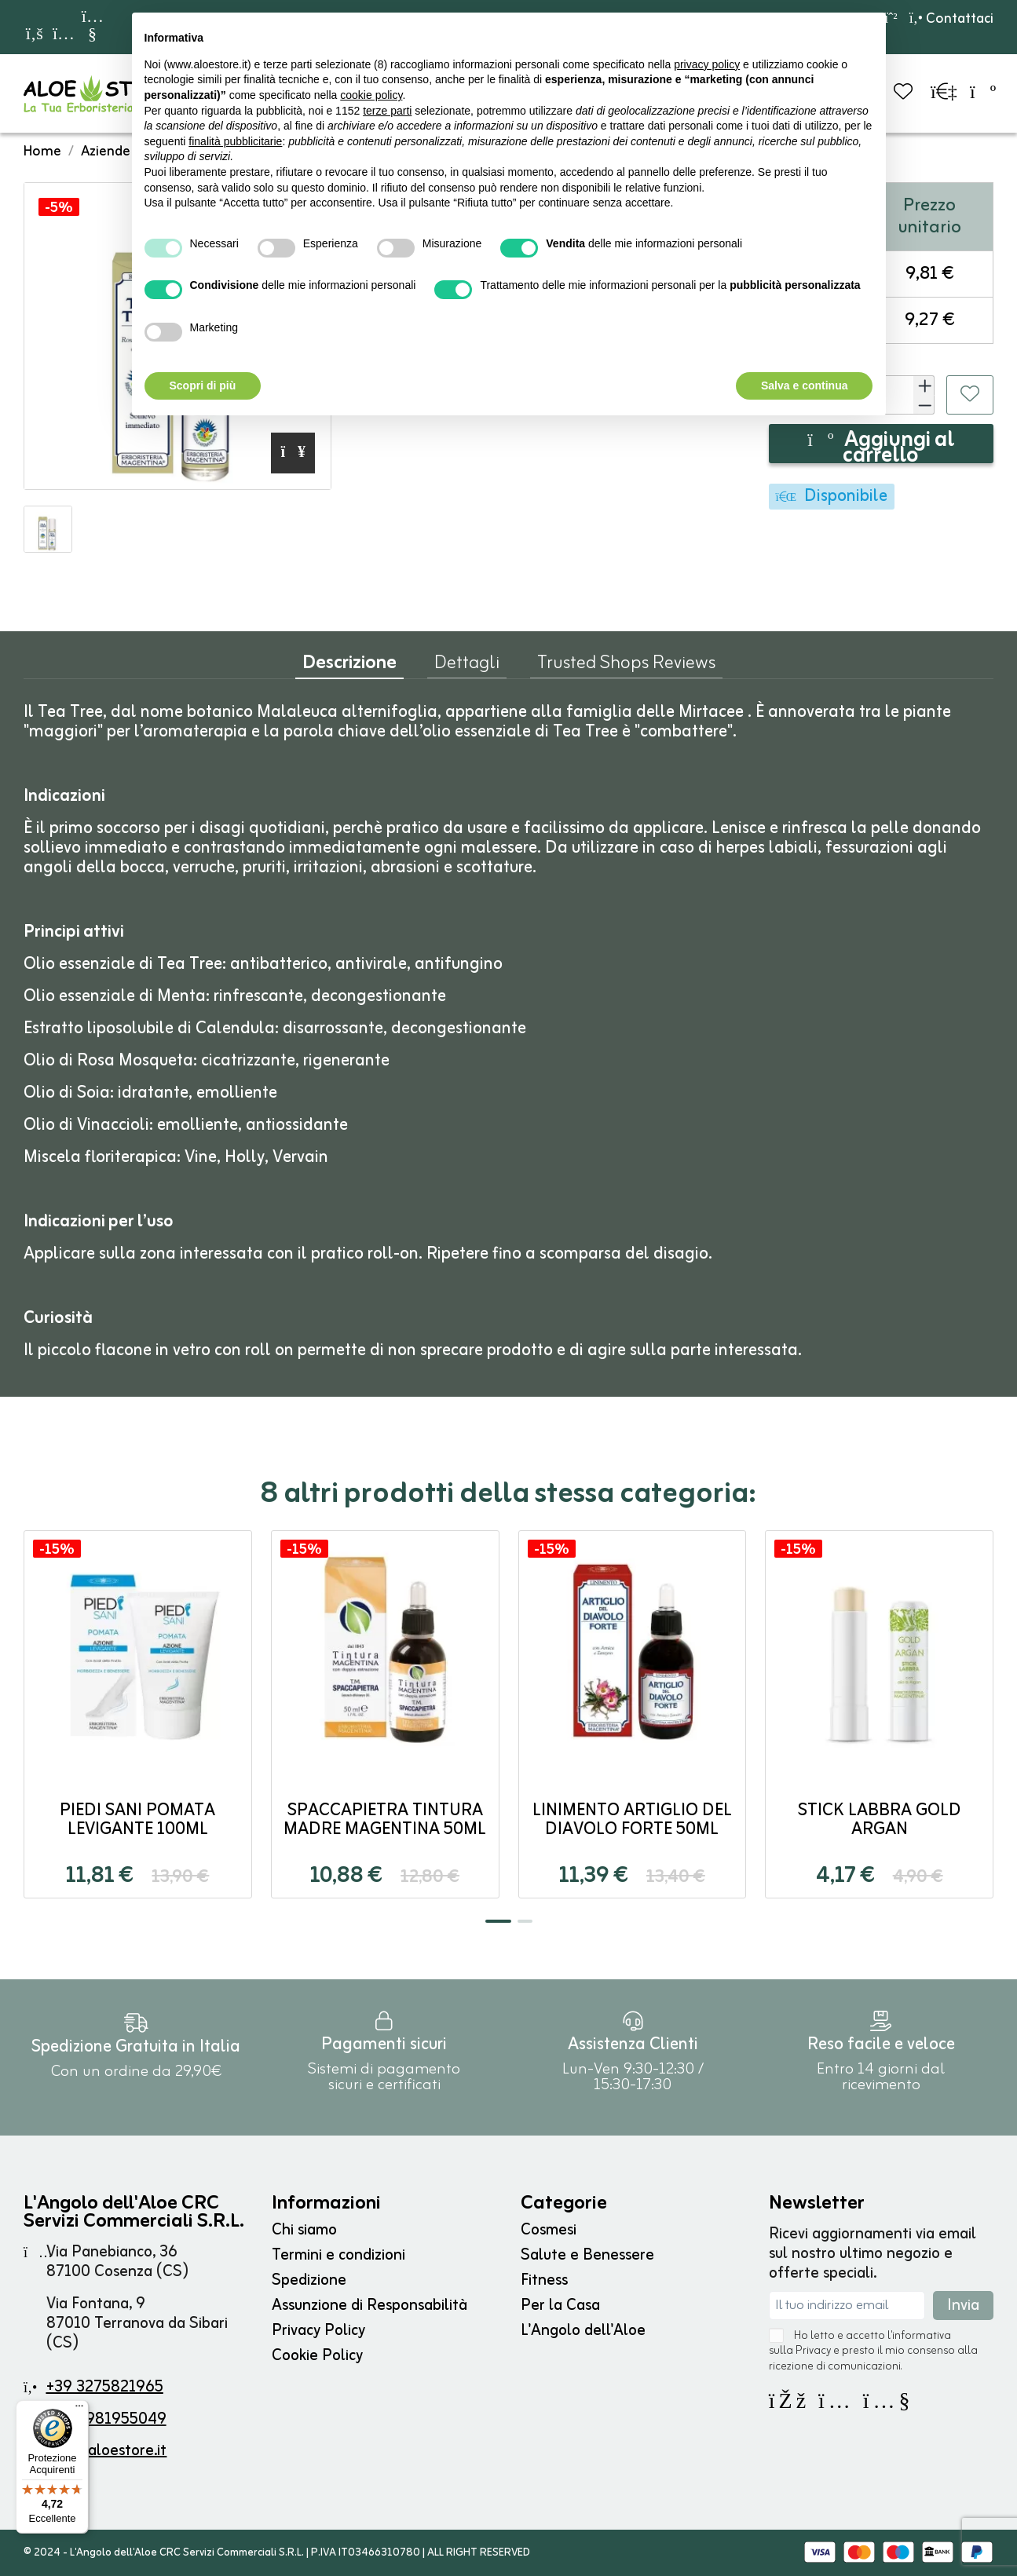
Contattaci (951, 19)
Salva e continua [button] (804, 385)
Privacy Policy (318, 2331)
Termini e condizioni (338, 2255)
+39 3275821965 (104, 2387)
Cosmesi (548, 2230)
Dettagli (466, 666)
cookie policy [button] (371, 95)
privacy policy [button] (707, 64)
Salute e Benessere (587, 2255)
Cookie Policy (317, 2356)
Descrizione (349, 667)
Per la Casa (560, 2305)
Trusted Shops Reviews (626, 666)
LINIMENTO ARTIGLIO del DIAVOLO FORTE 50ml (632, 1820)
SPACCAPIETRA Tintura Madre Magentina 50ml (385, 1820)
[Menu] (79, 2409)
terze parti (387, 110)
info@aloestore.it (106, 2451)
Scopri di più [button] (203, 385)
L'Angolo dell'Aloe (583, 2331)
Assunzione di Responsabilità (369, 2305)
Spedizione (309, 2280)
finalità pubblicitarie (235, 141)
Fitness (544, 2280)
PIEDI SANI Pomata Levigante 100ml (137, 1820)
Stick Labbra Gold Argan (879, 1820)
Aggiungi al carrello (880, 443)
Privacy (813, 2351)
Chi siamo (304, 2230)
